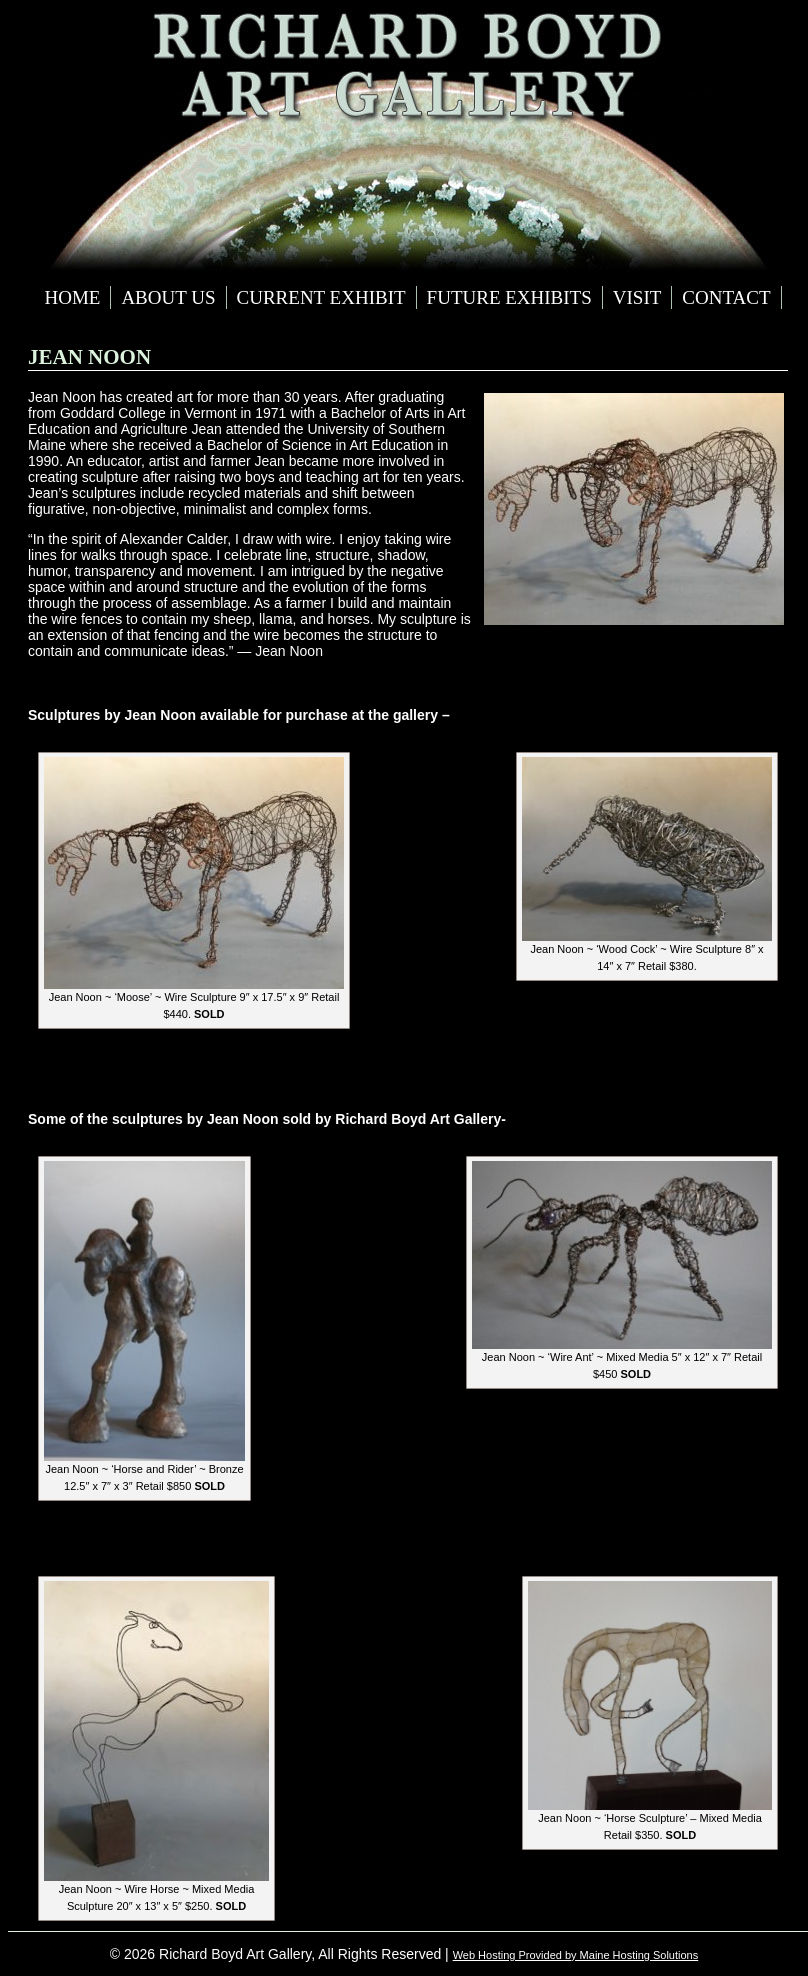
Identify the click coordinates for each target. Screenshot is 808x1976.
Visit (637, 297)
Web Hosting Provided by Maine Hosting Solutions (576, 1955)
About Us (168, 297)
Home (72, 297)
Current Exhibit (321, 297)
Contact (726, 297)
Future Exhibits (509, 297)
